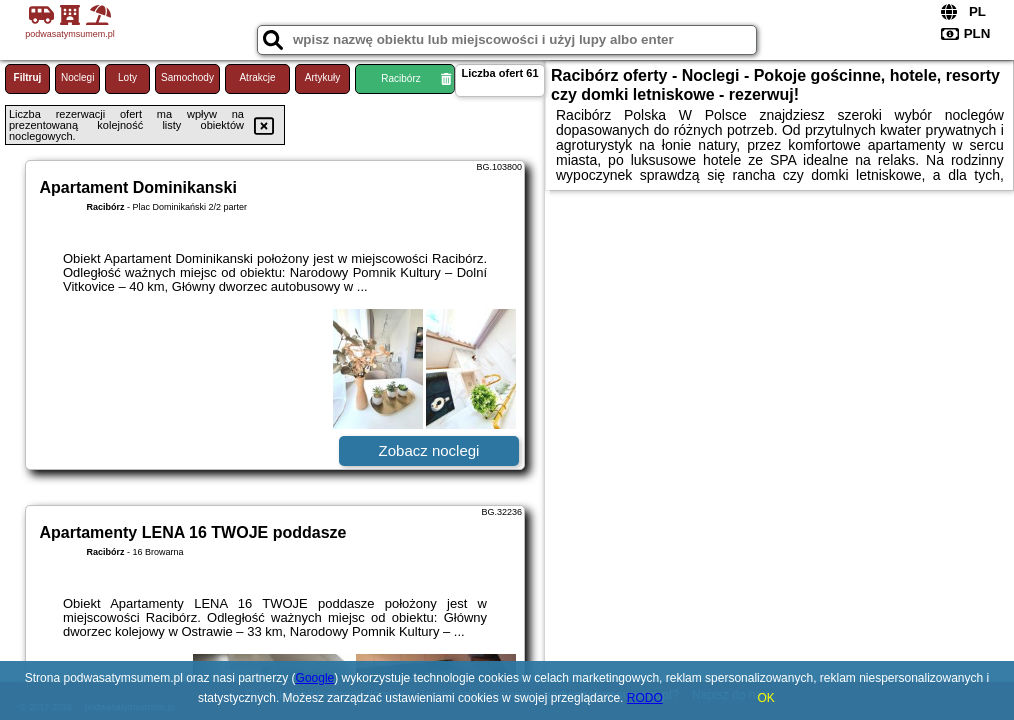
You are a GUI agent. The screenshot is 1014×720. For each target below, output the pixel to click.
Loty (127, 77)
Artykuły (323, 77)
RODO (645, 698)
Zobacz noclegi (429, 450)
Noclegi (77, 77)
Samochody (187, 77)
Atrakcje (257, 77)
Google (315, 678)
